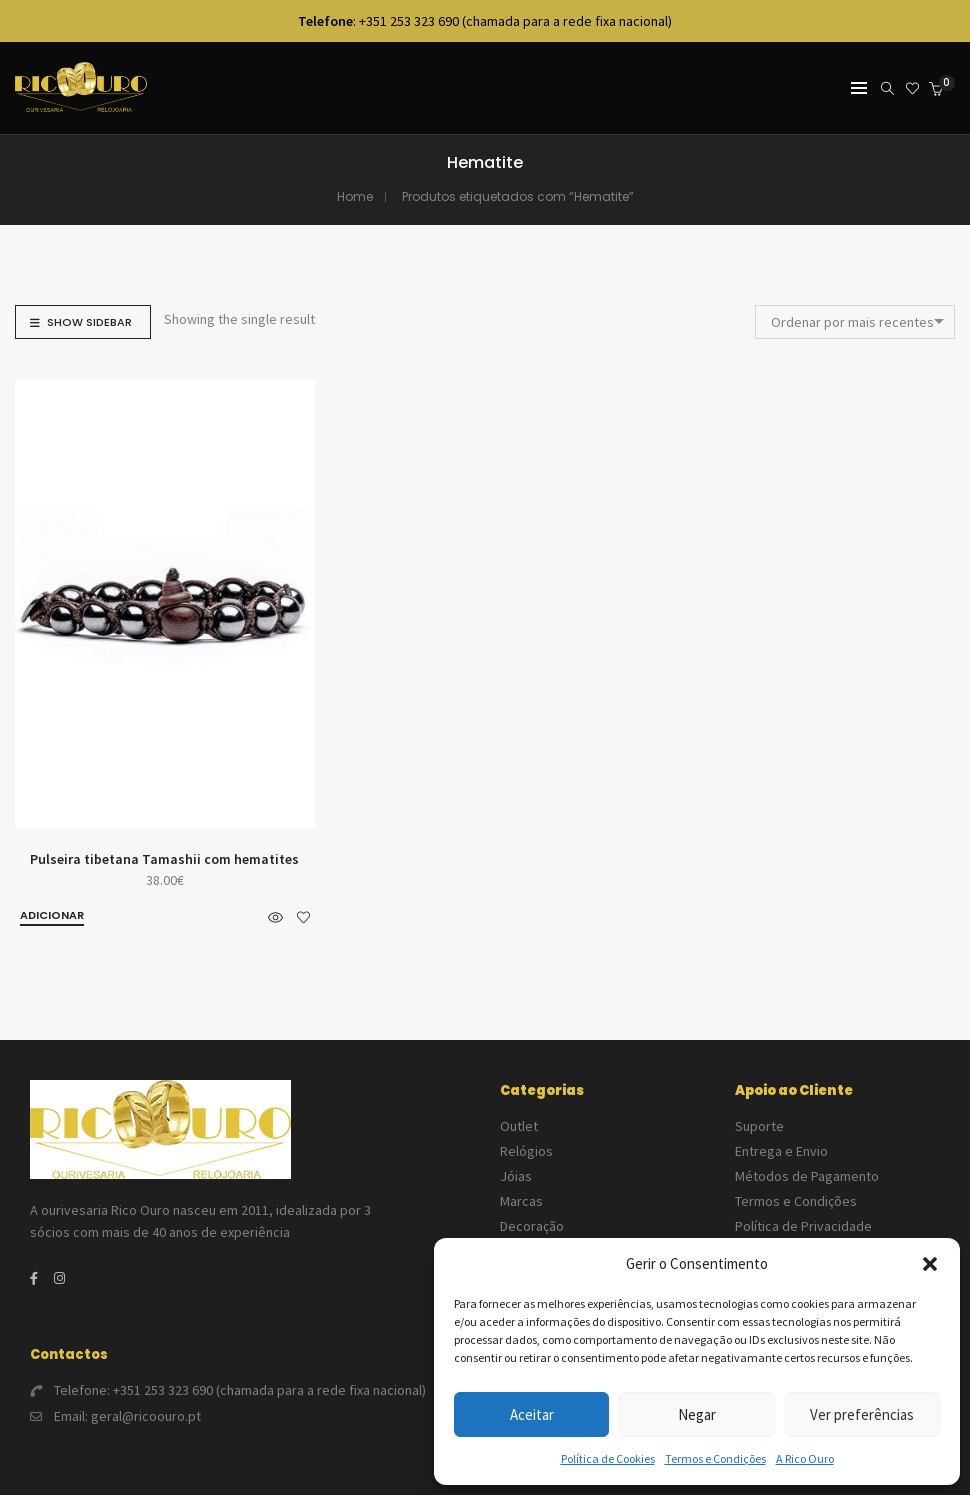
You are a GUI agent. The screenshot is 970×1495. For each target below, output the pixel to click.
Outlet (519, 1126)
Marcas (521, 1201)
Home (355, 196)
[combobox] (855, 322)
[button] (930, 1264)
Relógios (526, 1151)
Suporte (759, 1126)
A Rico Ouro (805, 1458)
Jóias (516, 1176)
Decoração (532, 1226)
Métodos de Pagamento (807, 1176)
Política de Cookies (608, 1458)
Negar (697, 1414)
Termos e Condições (715, 1458)
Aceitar (532, 1414)
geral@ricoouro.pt (146, 1416)
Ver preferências (862, 1414)
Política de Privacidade (803, 1226)
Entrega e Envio (781, 1151)
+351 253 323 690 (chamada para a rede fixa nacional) (269, 1390)
